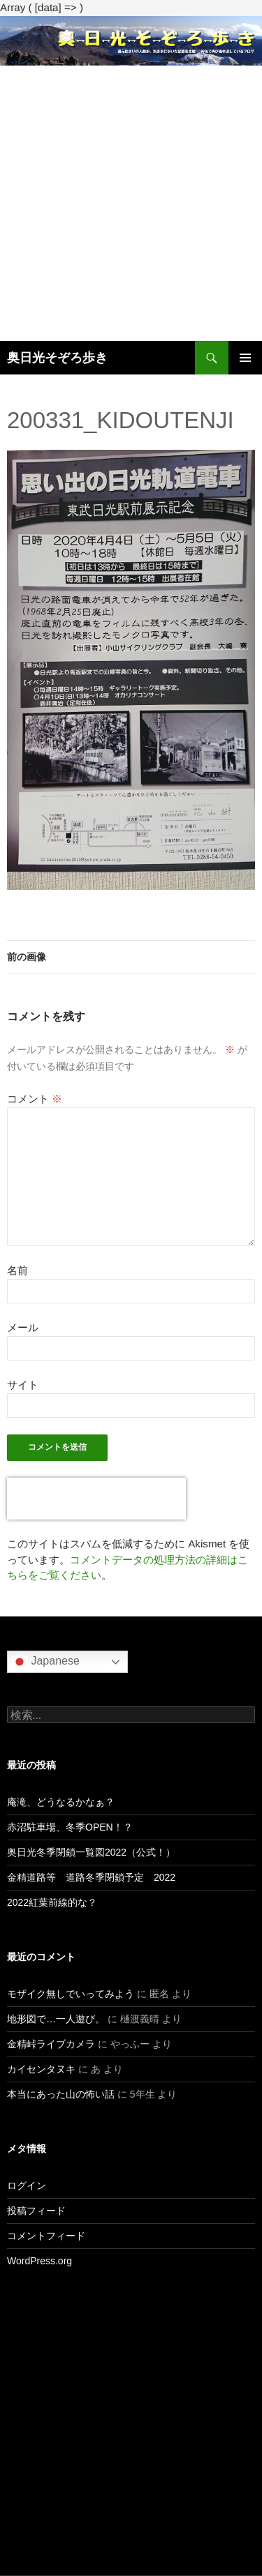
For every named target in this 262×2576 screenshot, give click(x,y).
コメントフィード (46, 2235)
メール (22, 1327)
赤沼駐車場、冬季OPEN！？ (70, 1827)
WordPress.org (39, 2260)
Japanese (45, 1661)
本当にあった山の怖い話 (61, 2094)
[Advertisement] (131, 203)
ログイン (26, 2185)
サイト (22, 1385)
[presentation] (96, 1499)
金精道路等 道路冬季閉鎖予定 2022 (91, 1877)
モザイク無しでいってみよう (70, 1993)
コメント (34, 1099)
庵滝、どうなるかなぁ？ (61, 1802)
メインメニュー (245, 357)
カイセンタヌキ (41, 2069)
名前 (17, 1270)
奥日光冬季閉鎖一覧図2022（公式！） (91, 1852)
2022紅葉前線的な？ (52, 1902)
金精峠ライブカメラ (51, 2044)
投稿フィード (36, 2210)
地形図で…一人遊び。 (56, 2018)
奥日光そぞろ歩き (57, 358)
